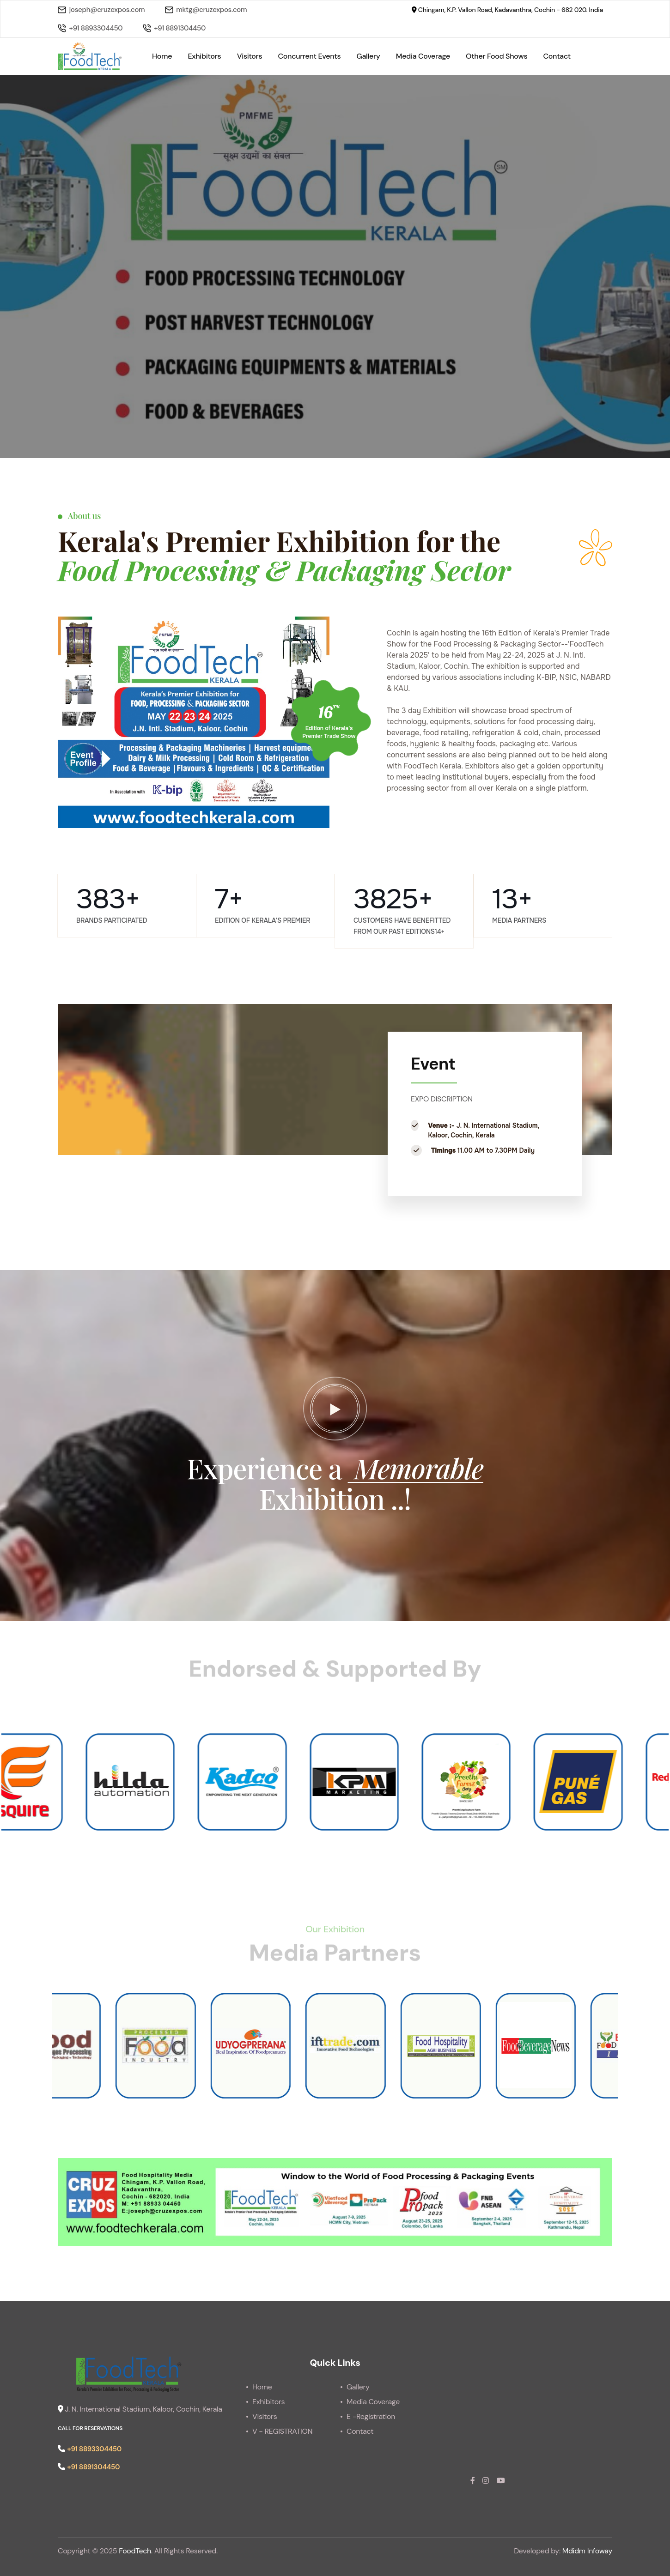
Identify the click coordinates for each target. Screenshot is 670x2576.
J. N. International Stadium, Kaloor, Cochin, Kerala (140, 2409)
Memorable (415, 1467)
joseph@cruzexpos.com (101, 9)
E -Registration (371, 2416)
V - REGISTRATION (282, 2431)
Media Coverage (423, 56)
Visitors (249, 56)
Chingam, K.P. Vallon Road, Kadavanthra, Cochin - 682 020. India (507, 10)
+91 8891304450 (174, 28)
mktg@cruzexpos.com (206, 9)
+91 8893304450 (90, 28)
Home (162, 56)
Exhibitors (204, 56)
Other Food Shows (496, 56)
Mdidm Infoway (587, 2551)
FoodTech (135, 2551)
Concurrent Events (309, 56)
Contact (557, 56)
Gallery (368, 56)
